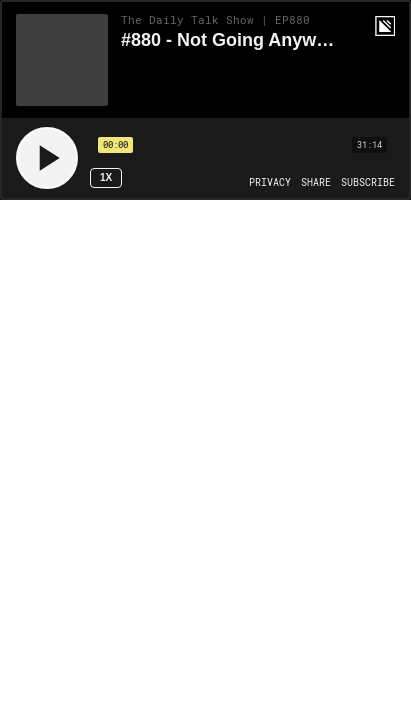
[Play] (47, 158)
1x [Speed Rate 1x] (106, 177)
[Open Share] (316, 183)
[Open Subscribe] (368, 183)
